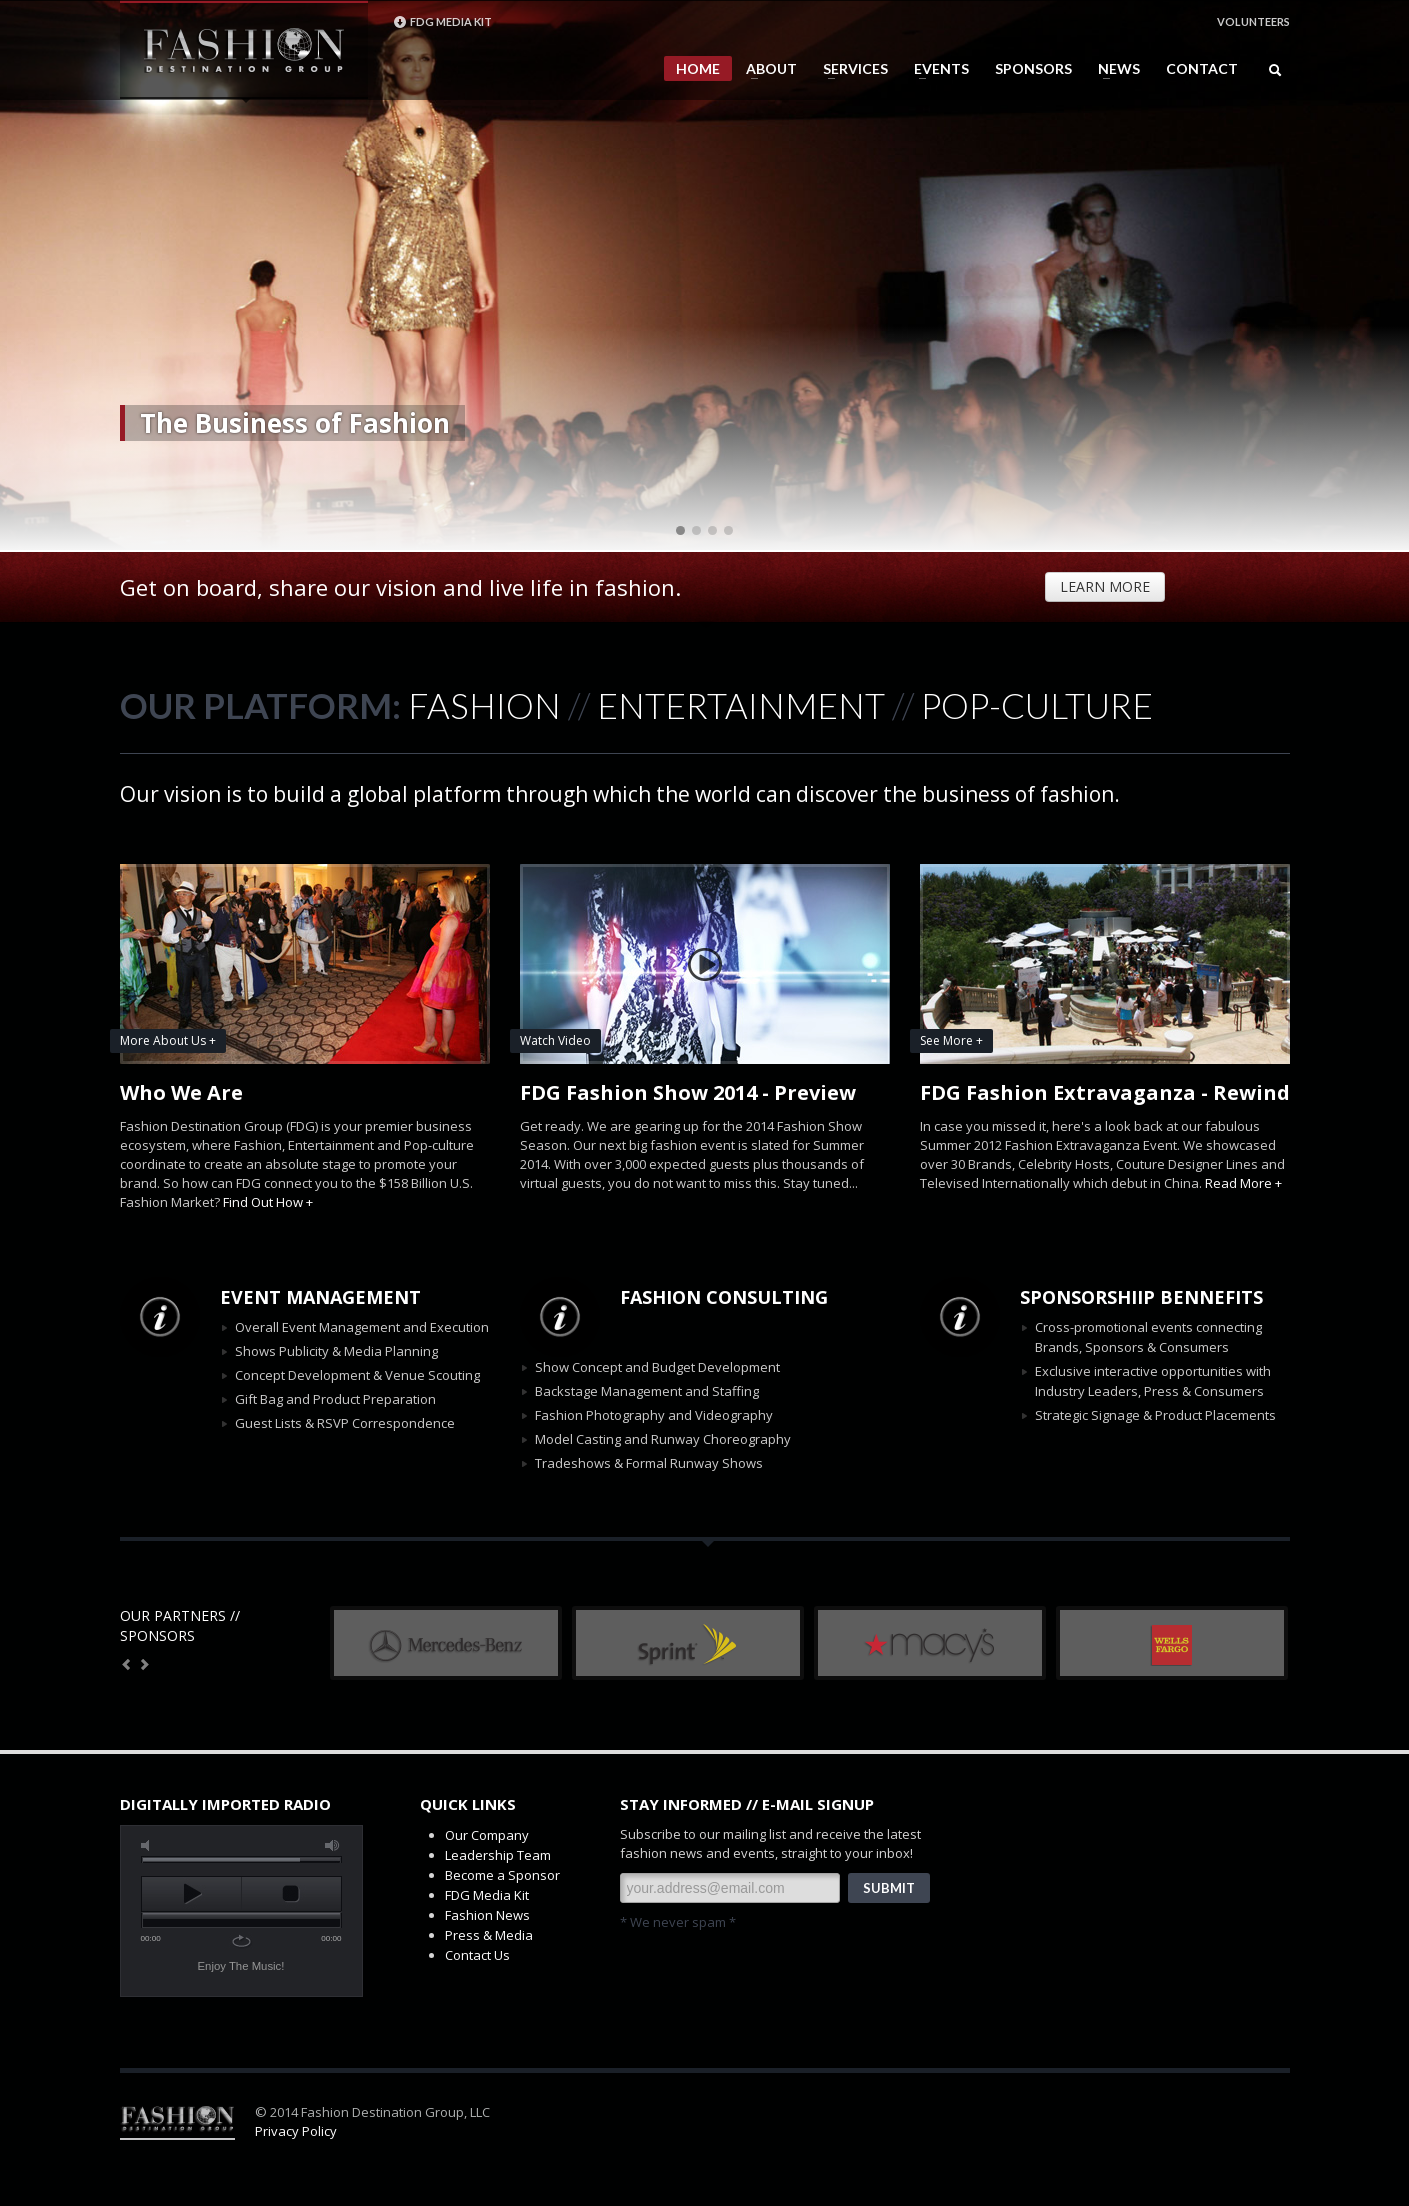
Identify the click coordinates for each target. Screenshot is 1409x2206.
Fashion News (487, 1915)
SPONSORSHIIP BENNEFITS (1141, 1297)
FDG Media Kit (487, 1895)
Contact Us (477, 1955)
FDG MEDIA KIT (442, 22)
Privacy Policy (296, 2131)
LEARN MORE (1105, 586)
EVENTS (935, 69)
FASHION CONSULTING (724, 1297)
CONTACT (1202, 69)
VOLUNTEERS (1253, 21)
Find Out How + (268, 1202)
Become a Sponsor (502, 1875)
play (191, 1894)
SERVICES (849, 69)
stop (291, 1894)
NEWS (1113, 69)
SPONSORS (1033, 69)
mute (149, 1845)
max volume (333, 1845)
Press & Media (489, 1935)
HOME (698, 68)
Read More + (1243, 1183)
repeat (241, 1941)
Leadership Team (498, 1855)
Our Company (487, 1835)
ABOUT (765, 69)
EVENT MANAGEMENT (320, 1297)
